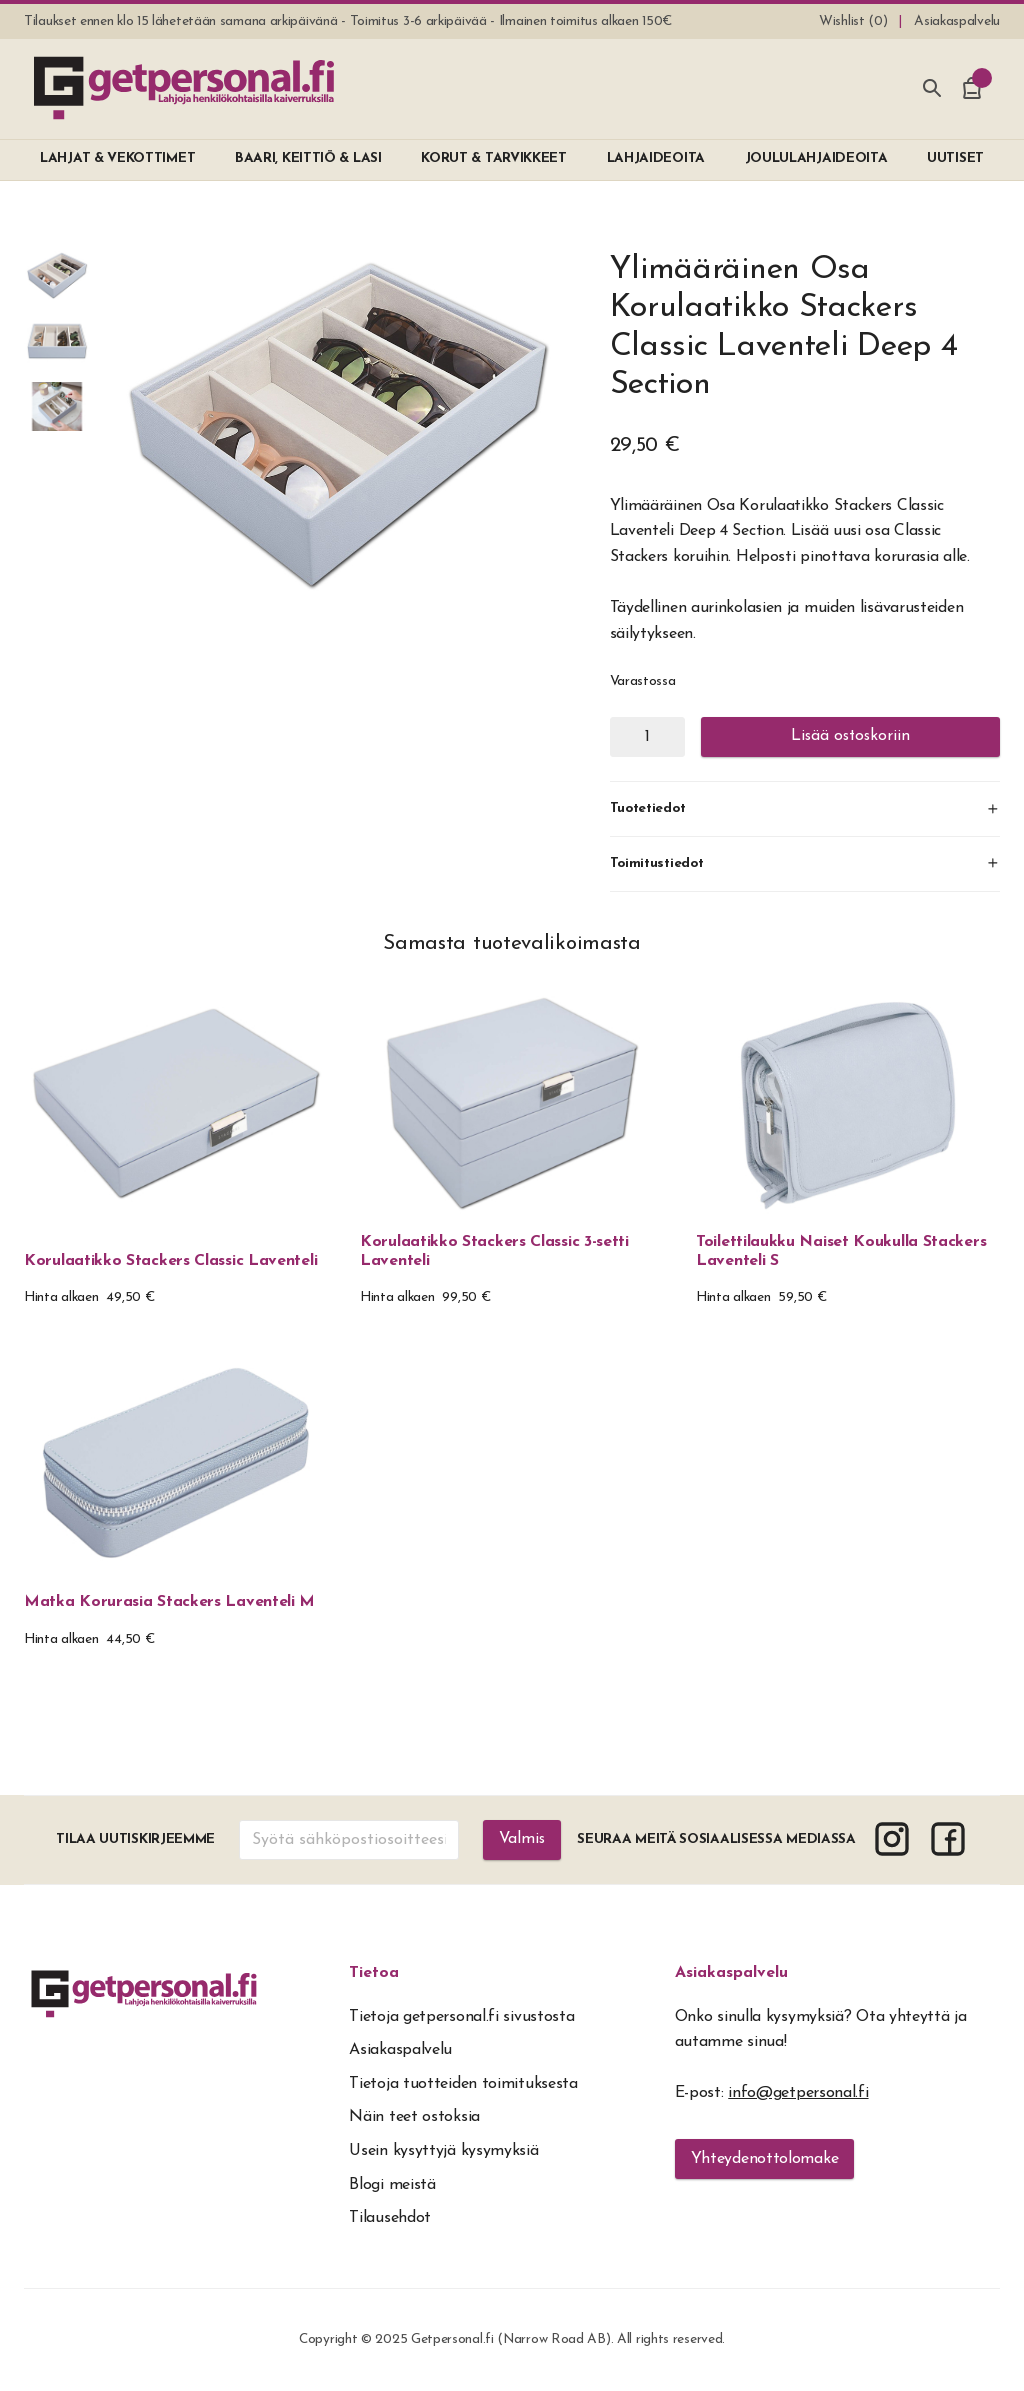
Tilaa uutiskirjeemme (135, 1839)
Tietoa (374, 1973)
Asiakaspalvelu (731, 1973)
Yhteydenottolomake (765, 2159)
